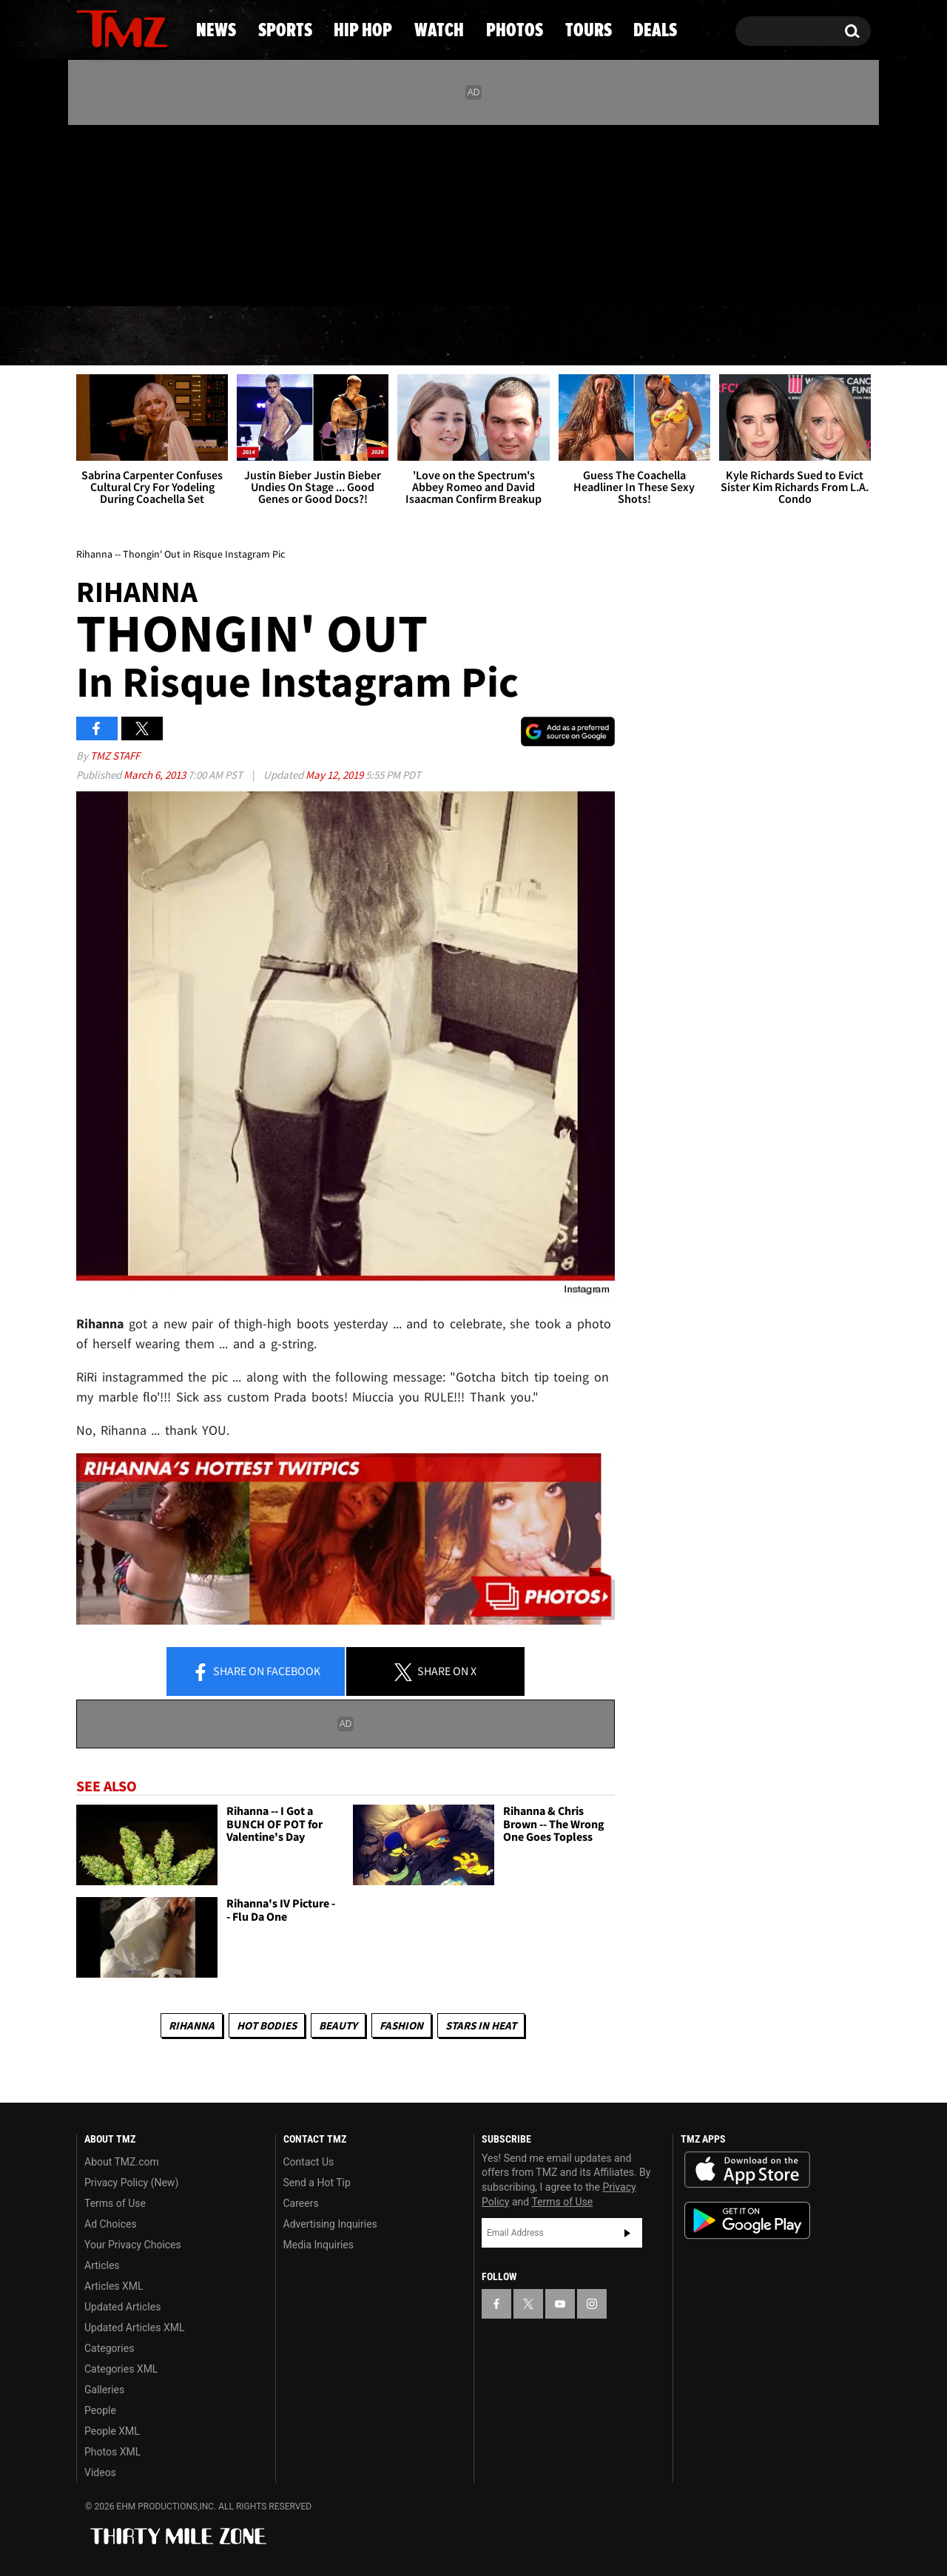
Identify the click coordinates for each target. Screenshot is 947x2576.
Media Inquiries (318, 2245)
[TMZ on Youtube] (136, 212)
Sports (222, 336)
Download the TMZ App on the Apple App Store (747, 2169)
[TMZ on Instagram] (164, 212)
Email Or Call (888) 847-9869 (246, 276)
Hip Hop (347, 336)
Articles (102, 2265)
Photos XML (112, 2452)
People (100, 2410)
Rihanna (192, 2025)
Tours (703, 336)
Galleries (104, 2390)
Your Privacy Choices (132, 2245)
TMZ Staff (115, 755)
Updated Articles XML (134, 2327)
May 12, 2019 (335, 775)
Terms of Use (115, 2203)
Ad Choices (110, 2224)
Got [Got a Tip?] (123, 275)
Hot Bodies (267, 2025)
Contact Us (308, 2162)
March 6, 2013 (156, 775)
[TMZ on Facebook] (88, 212)
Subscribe (627, 2233)
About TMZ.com (121, 2162)
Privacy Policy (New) (131, 2182)
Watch (467, 336)
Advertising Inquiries (330, 2224)
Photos (586, 336)
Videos (100, 2472)
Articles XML (114, 2286)
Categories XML (121, 2369)
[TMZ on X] (111, 212)
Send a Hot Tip (317, 2182)
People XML (112, 2431)
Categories (109, 2348)
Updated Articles (122, 2307)
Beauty (338, 2025)
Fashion (401, 2025)
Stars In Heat (480, 2025)
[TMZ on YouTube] (560, 2304)
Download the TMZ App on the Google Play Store (747, 2220)
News (112, 336)
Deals (810, 336)
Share (256, 1672)
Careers (301, 2203)
